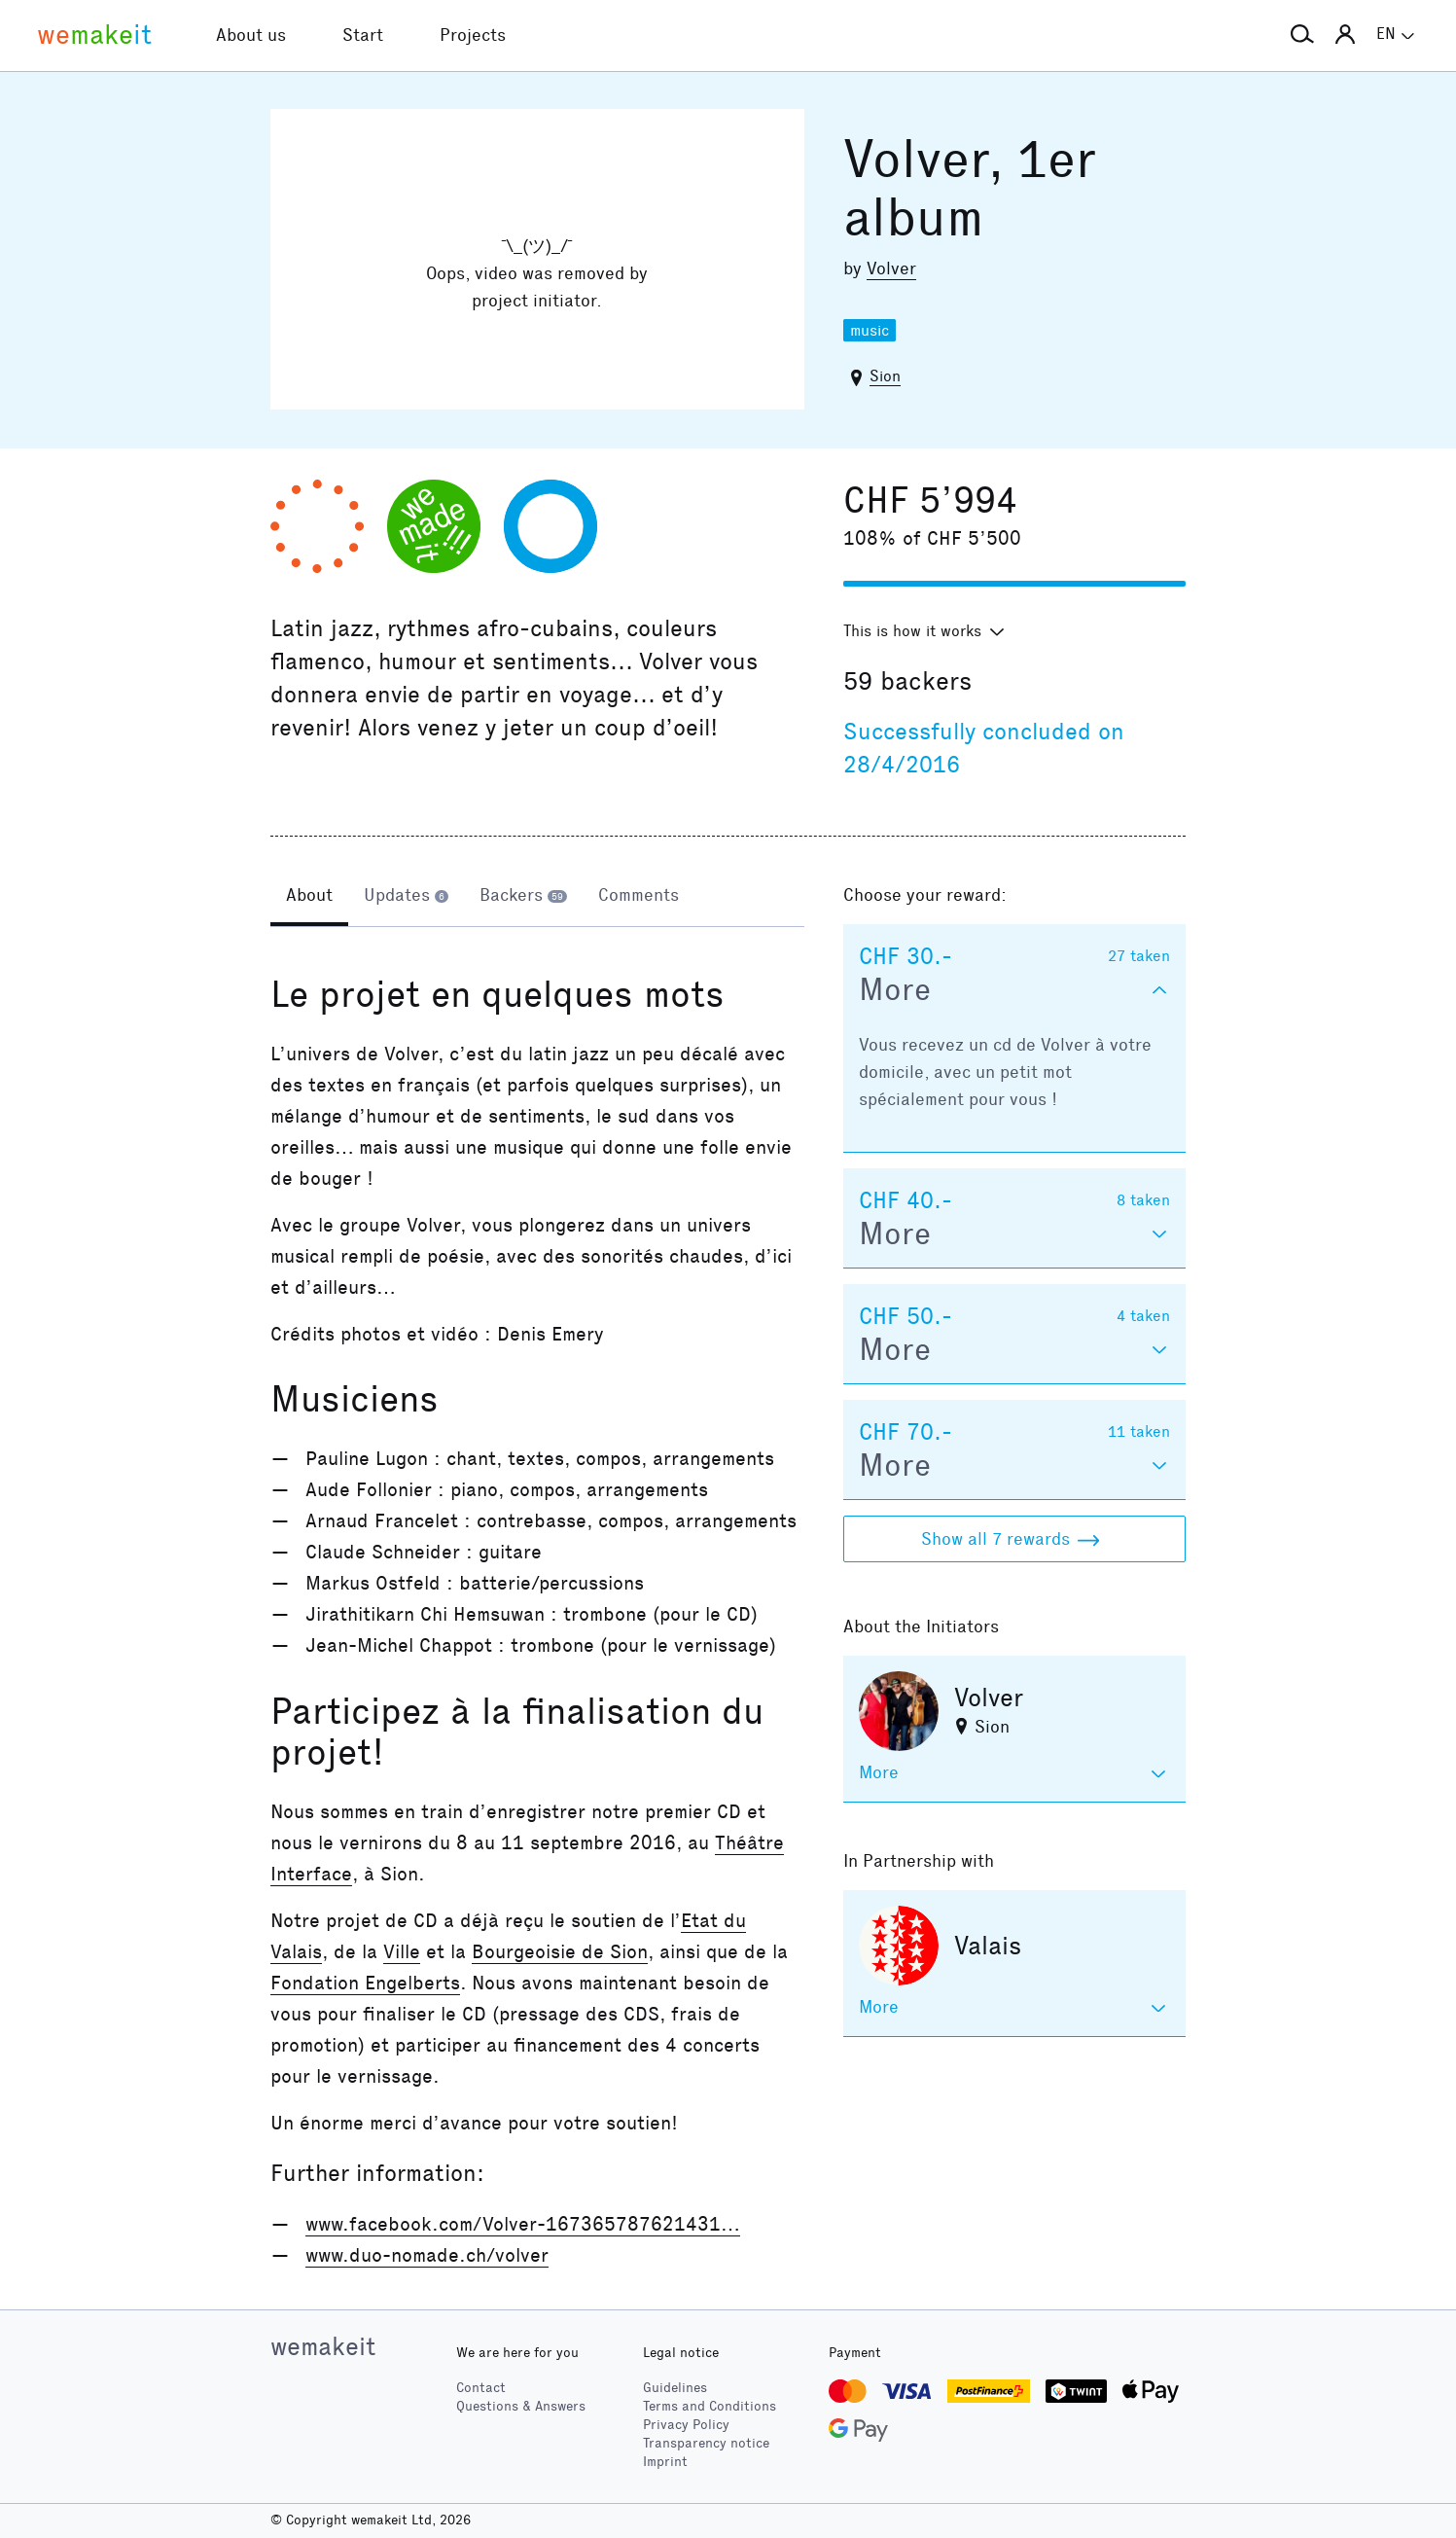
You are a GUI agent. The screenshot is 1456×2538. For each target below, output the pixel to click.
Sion (885, 376)
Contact (481, 2387)
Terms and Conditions (709, 2406)
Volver (891, 268)
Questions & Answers (521, 2406)
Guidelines (675, 2387)
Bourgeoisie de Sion (560, 1951)
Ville (401, 1951)
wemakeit (322, 2346)
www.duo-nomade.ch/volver (427, 2255)
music (869, 330)
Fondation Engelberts (365, 1982)
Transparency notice (706, 2443)
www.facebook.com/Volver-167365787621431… (522, 2223)
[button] (1302, 35)
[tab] (309, 897)
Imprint (665, 2461)
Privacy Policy (686, 2424)
